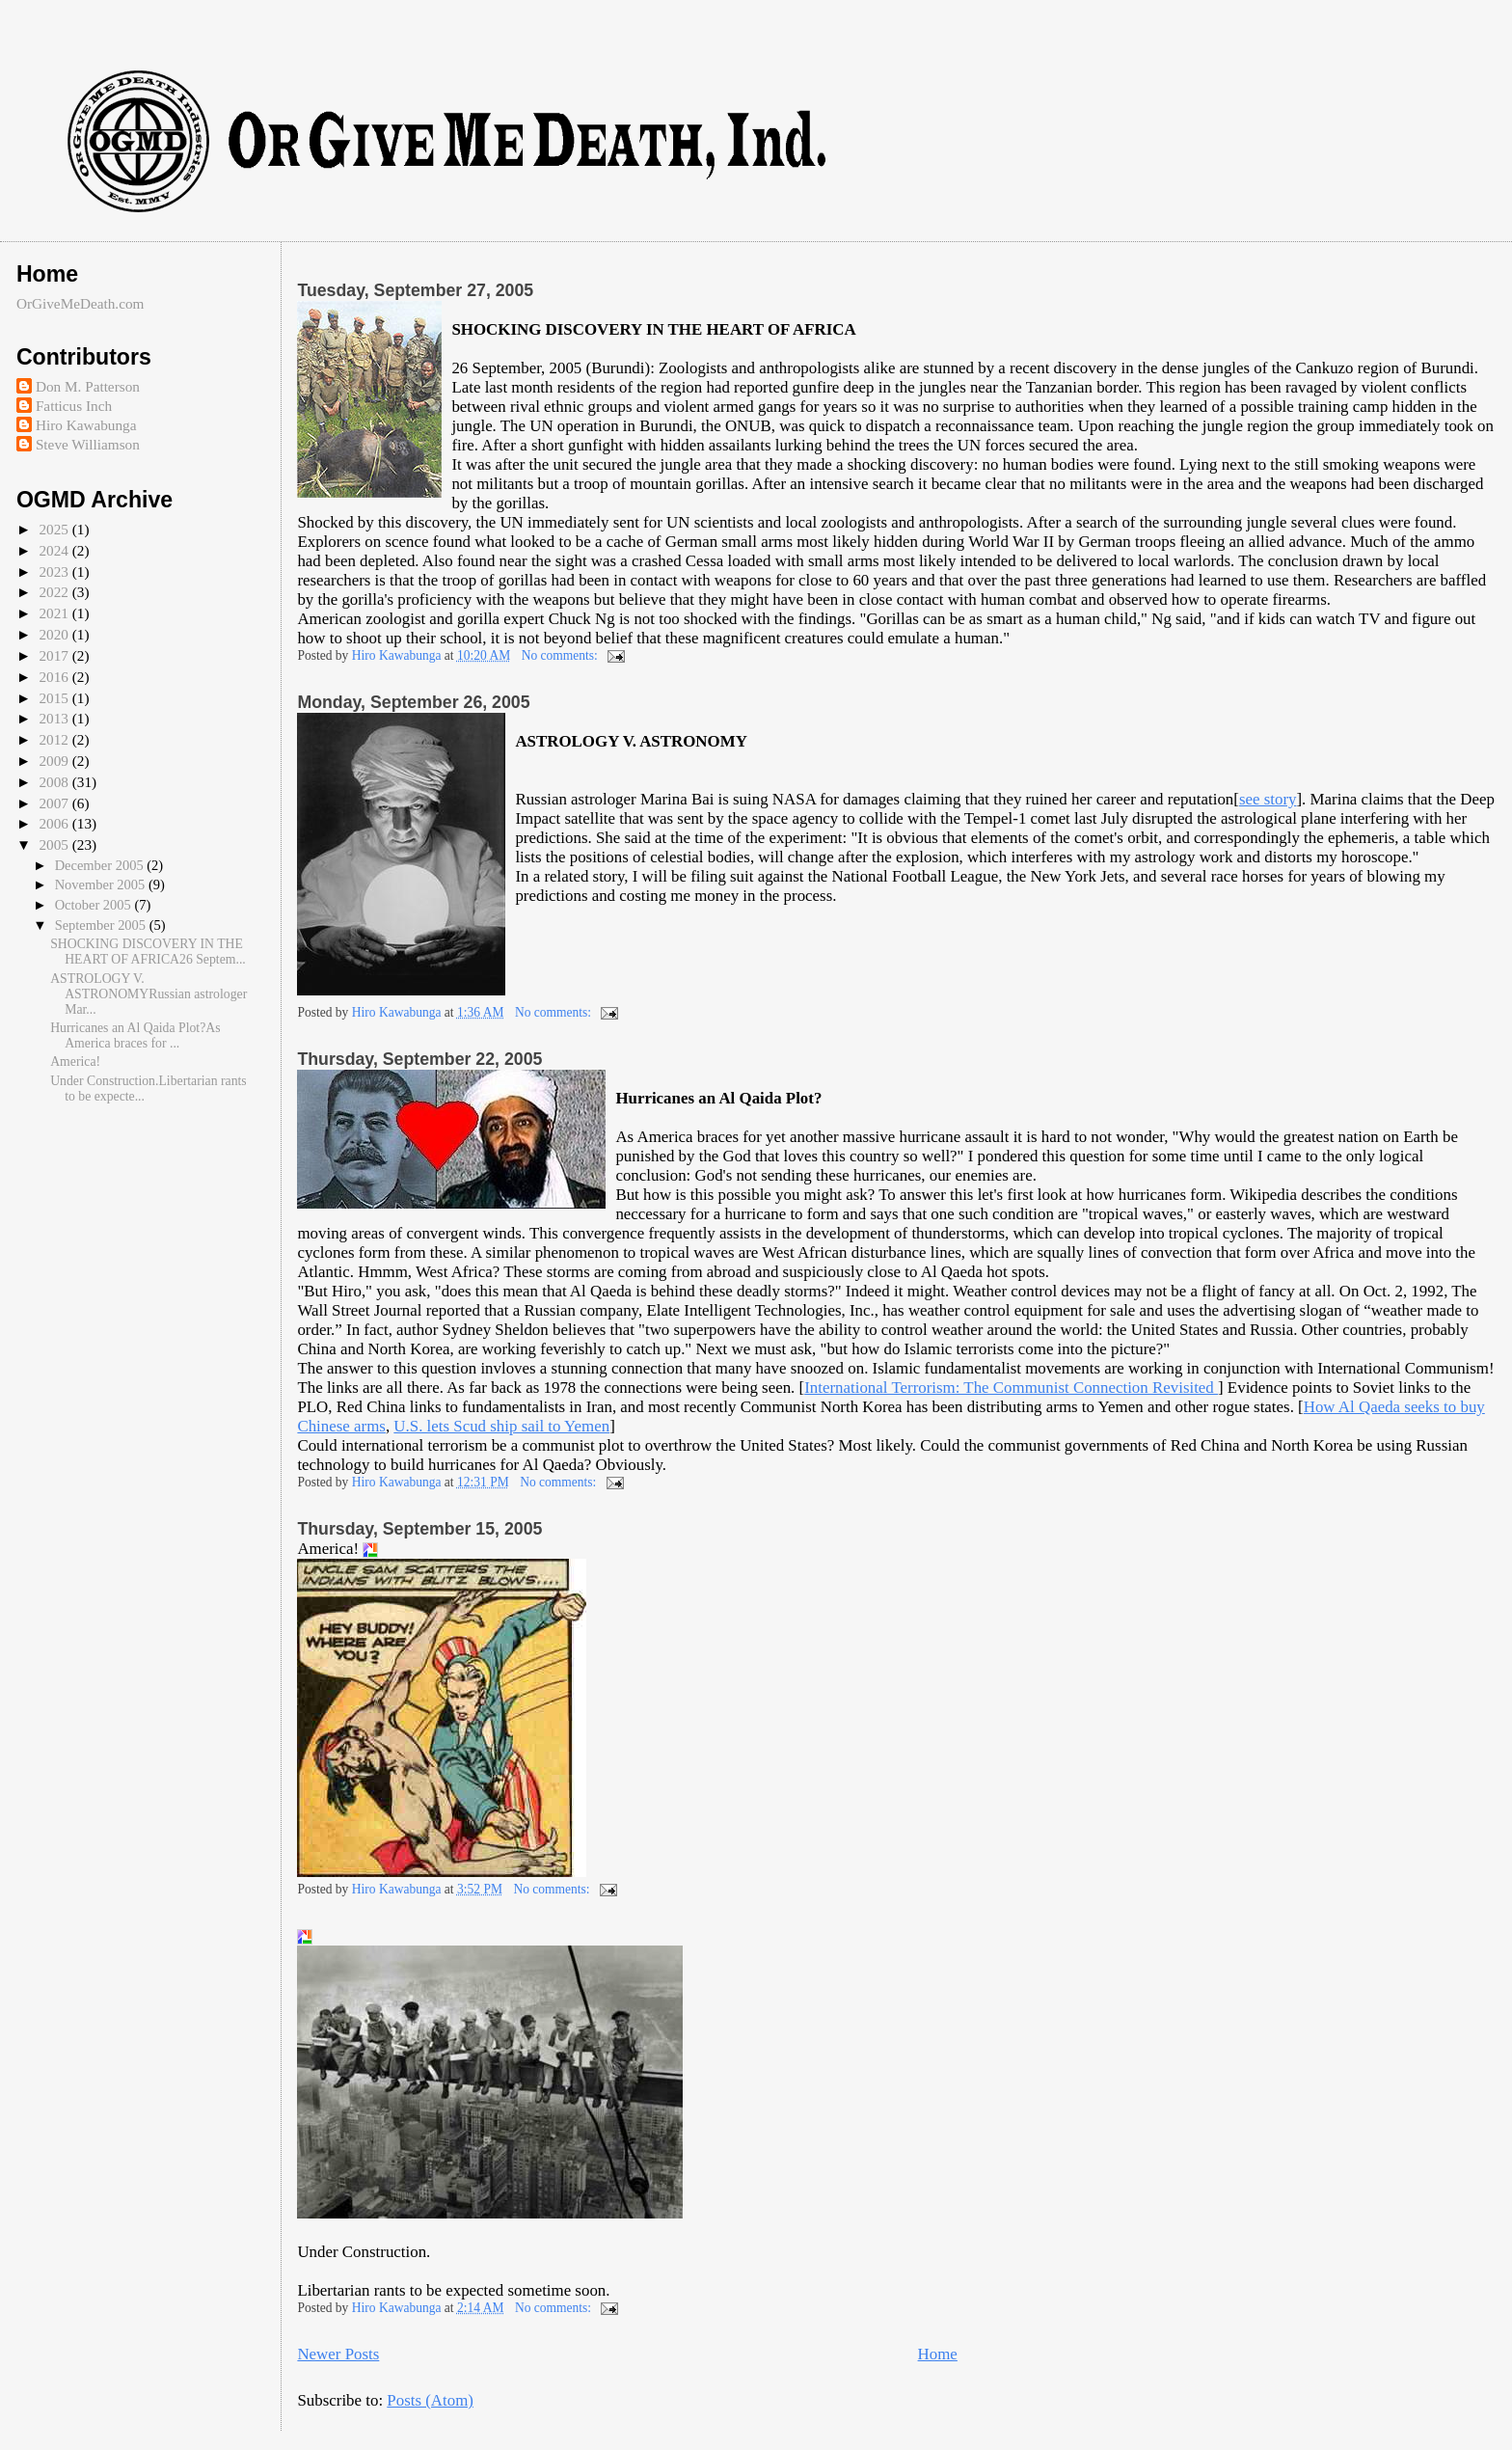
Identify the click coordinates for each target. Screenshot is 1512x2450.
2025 (55, 529)
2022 (55, 592)
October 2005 (95, 904)
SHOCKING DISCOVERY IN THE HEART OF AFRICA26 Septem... (148, 951)
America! (76, 1061)
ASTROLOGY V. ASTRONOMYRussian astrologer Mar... (148, 994)
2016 (55, 676)
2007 (55, 803)
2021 (55, 613)
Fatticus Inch (74, 405)
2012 (55, 739)
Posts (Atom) (430, 2400)
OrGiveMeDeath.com (80, 303)
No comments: (562, 655)
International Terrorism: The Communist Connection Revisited (1011, 1387)
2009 (55, 760)
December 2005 (101, 865)
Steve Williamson (88, 444)
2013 (55, 718)
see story (1268, 799)
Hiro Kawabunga (86, 425)
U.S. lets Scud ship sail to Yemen (501, 1426)
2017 (55, 655)
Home (938, 2354)
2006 (55, 823)
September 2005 (102, 925)
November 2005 (101, 884)
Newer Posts (338, 2354)
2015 (55, 698)
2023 (55, 571)
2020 (55, 634)
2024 (55, 550)
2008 (55, 782)
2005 (55, 844)
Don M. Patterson (88, 386)
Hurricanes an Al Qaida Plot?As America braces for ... (135, 1035)
